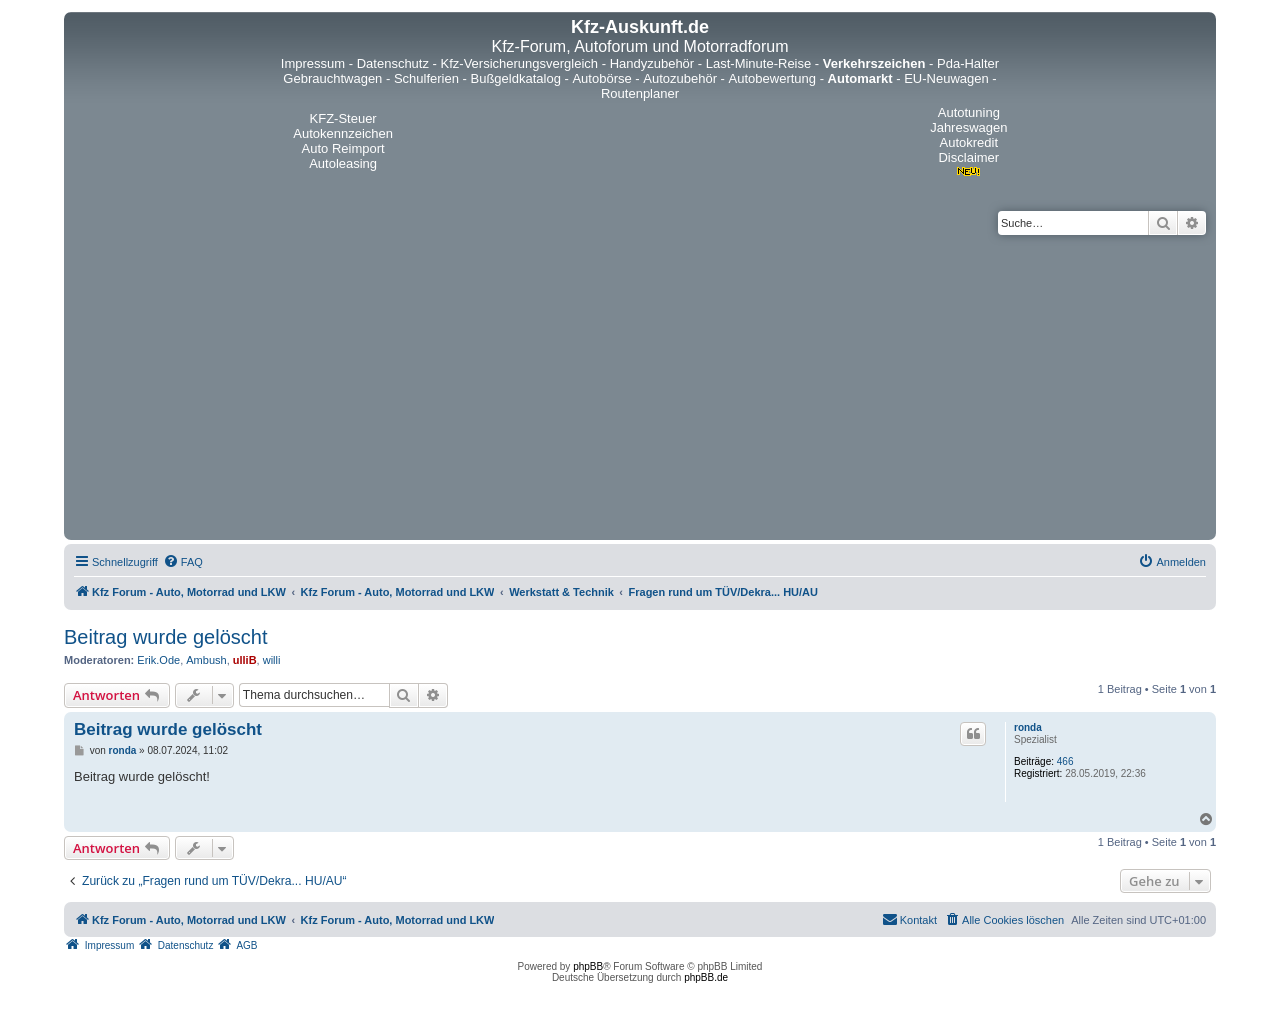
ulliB (245, 660)
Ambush (206, 660)
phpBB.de (706, 977)
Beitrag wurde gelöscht (165, 637)
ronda (1028, 727)
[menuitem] (183, 562)
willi (272, 660)
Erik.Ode (158, 660)
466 (1065, 761)
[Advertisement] (640, 385)
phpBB (588, 966)
